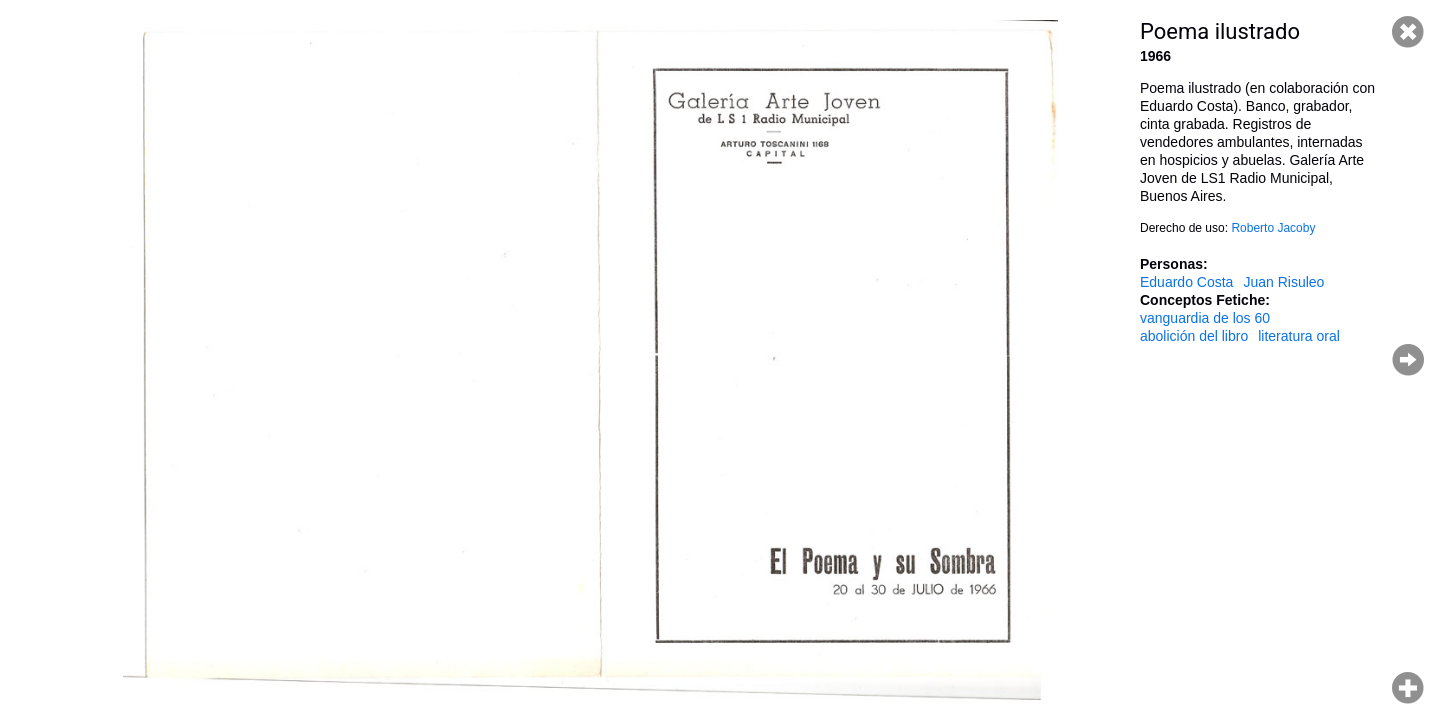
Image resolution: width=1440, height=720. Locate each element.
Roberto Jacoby (1273, 228)
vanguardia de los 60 (1205, 318)
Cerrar (1408, 32)
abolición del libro (1194, 336)
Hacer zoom (1408, 688)
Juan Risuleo (1283, 282)
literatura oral (1299, 336)
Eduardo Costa (1186, 282)
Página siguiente (1408, 360)
